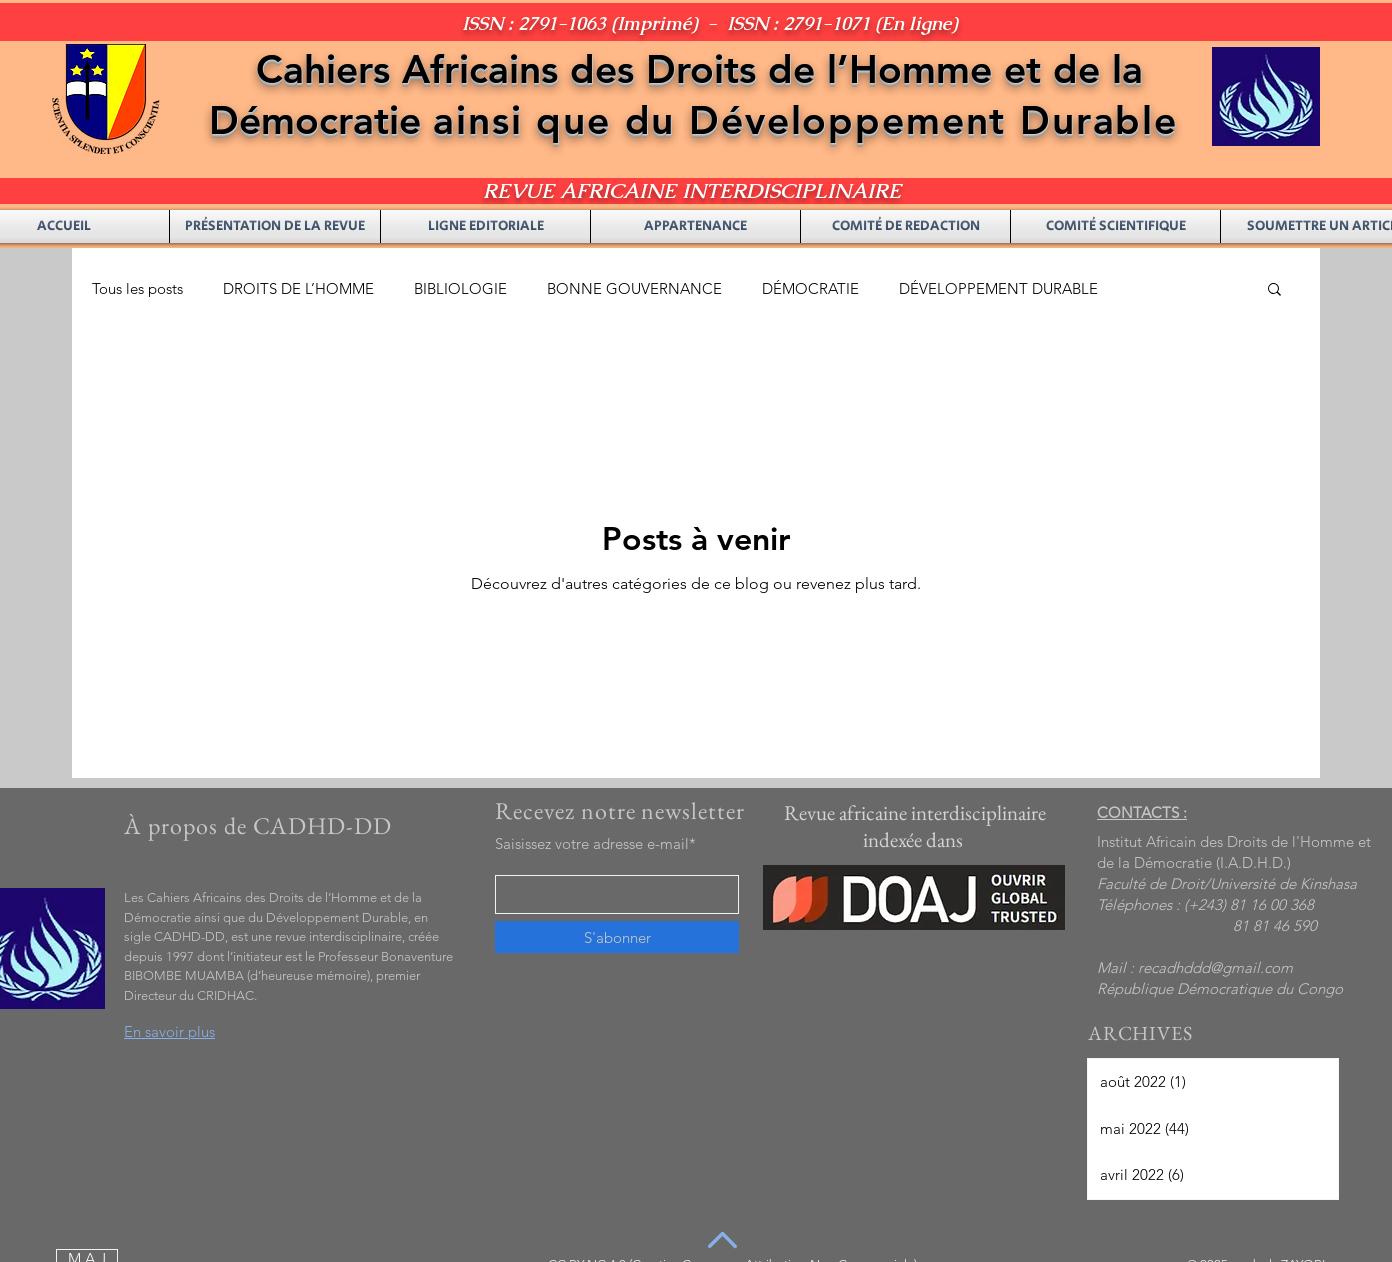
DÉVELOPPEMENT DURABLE (998, 288)
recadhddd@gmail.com (1215, 967)
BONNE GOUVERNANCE (634, 288)
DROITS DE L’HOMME (298, 288)
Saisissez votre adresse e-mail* (595, 843)
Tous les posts (137, 288)
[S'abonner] (617, 937)
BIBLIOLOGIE (460, 288)
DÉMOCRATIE (810, 288)
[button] (1274, 290)
